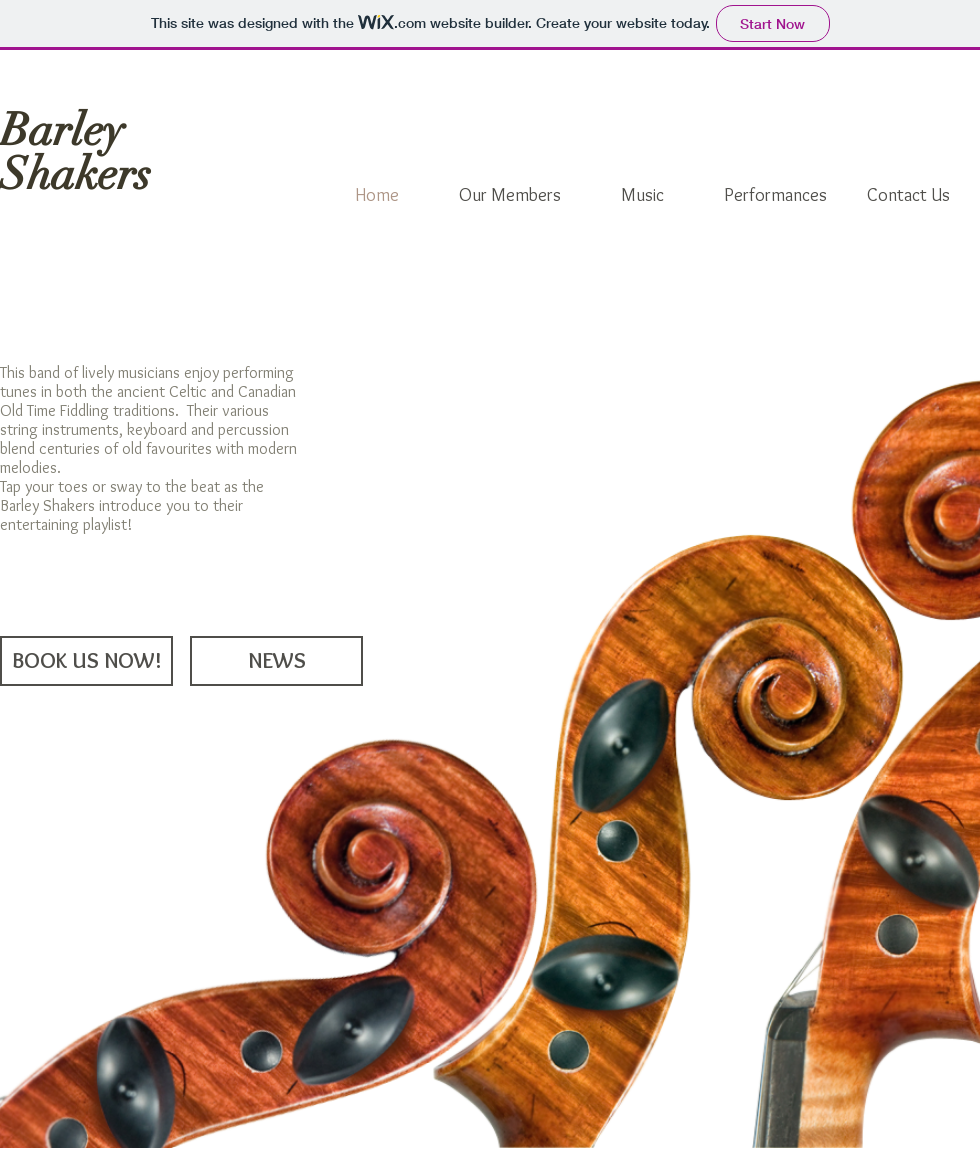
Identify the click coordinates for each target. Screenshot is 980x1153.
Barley (62, 130)
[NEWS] (276, 661)
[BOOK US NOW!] (86, 661)
